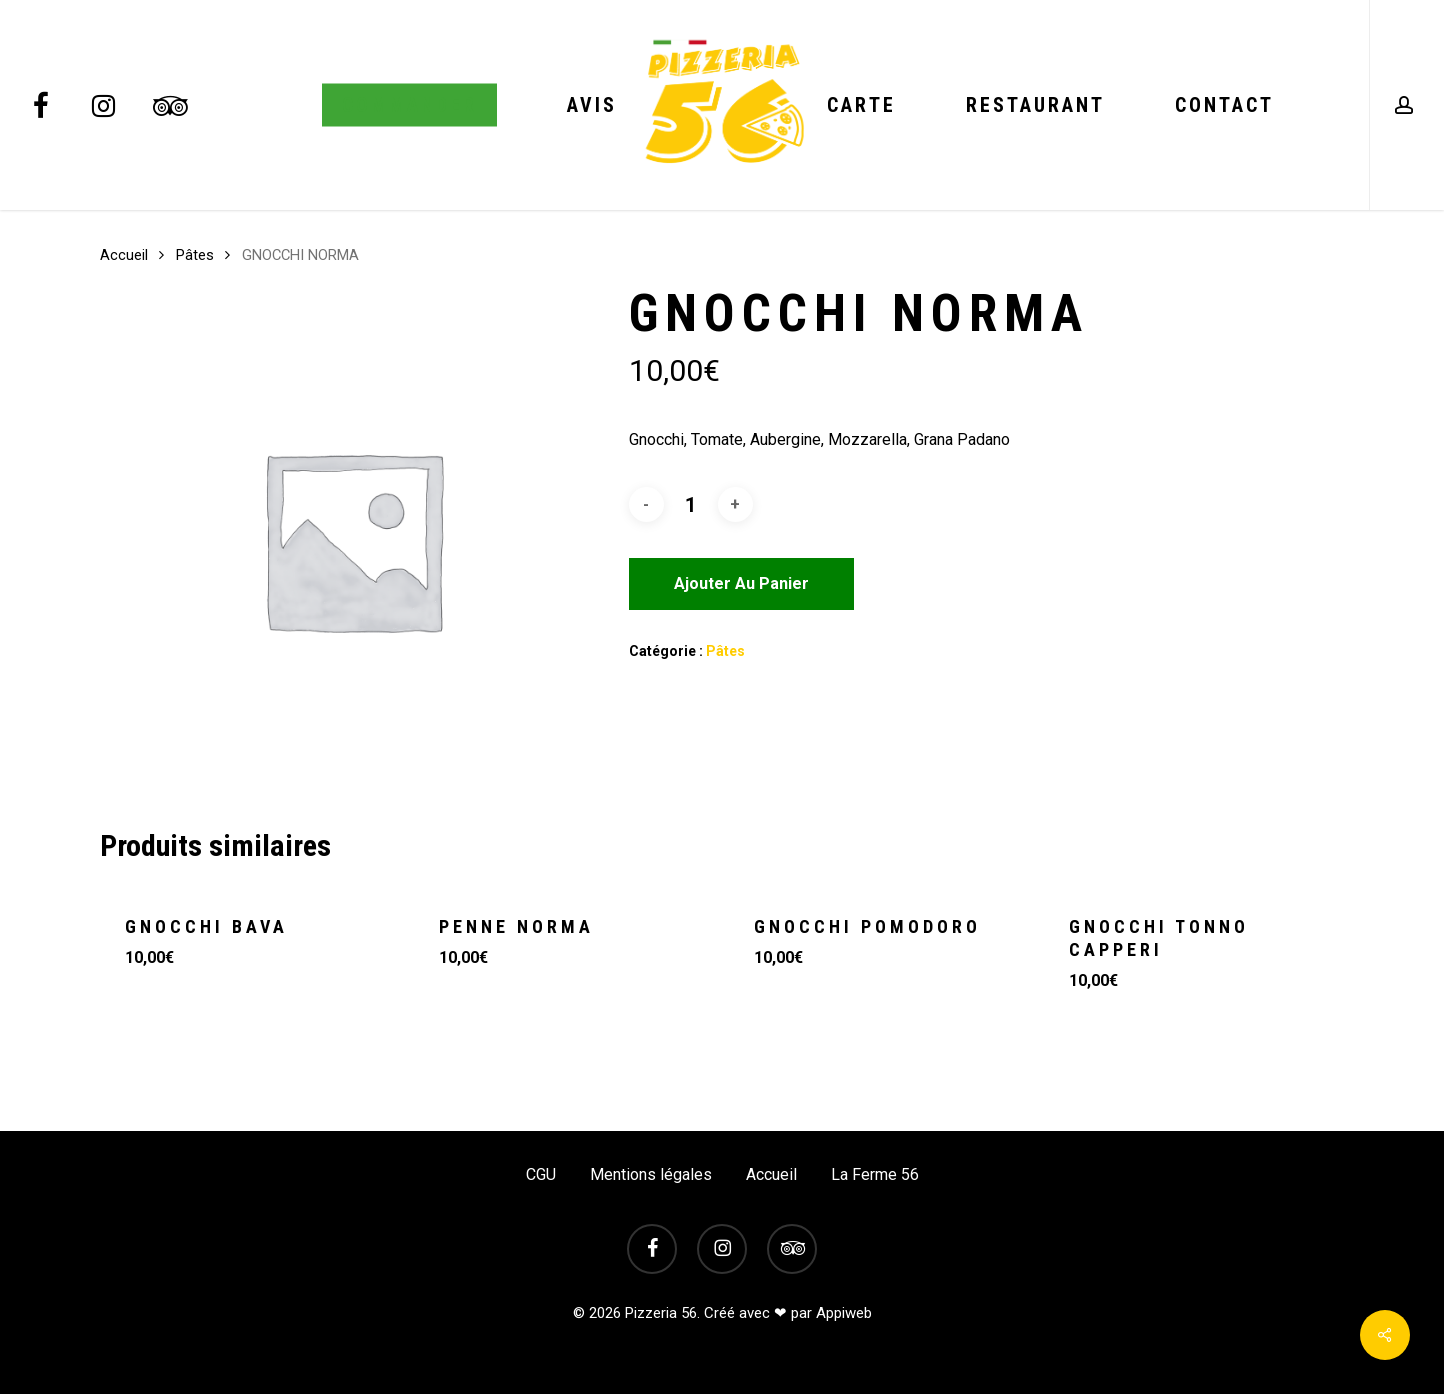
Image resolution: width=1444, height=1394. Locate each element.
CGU (541, 1174)
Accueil (124, 255)
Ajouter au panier (741, 583)
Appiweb (844, 1313)
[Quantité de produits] (691, 505)
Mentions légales (651, 1174)
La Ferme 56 (875, 1174)
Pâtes (195, 255)
